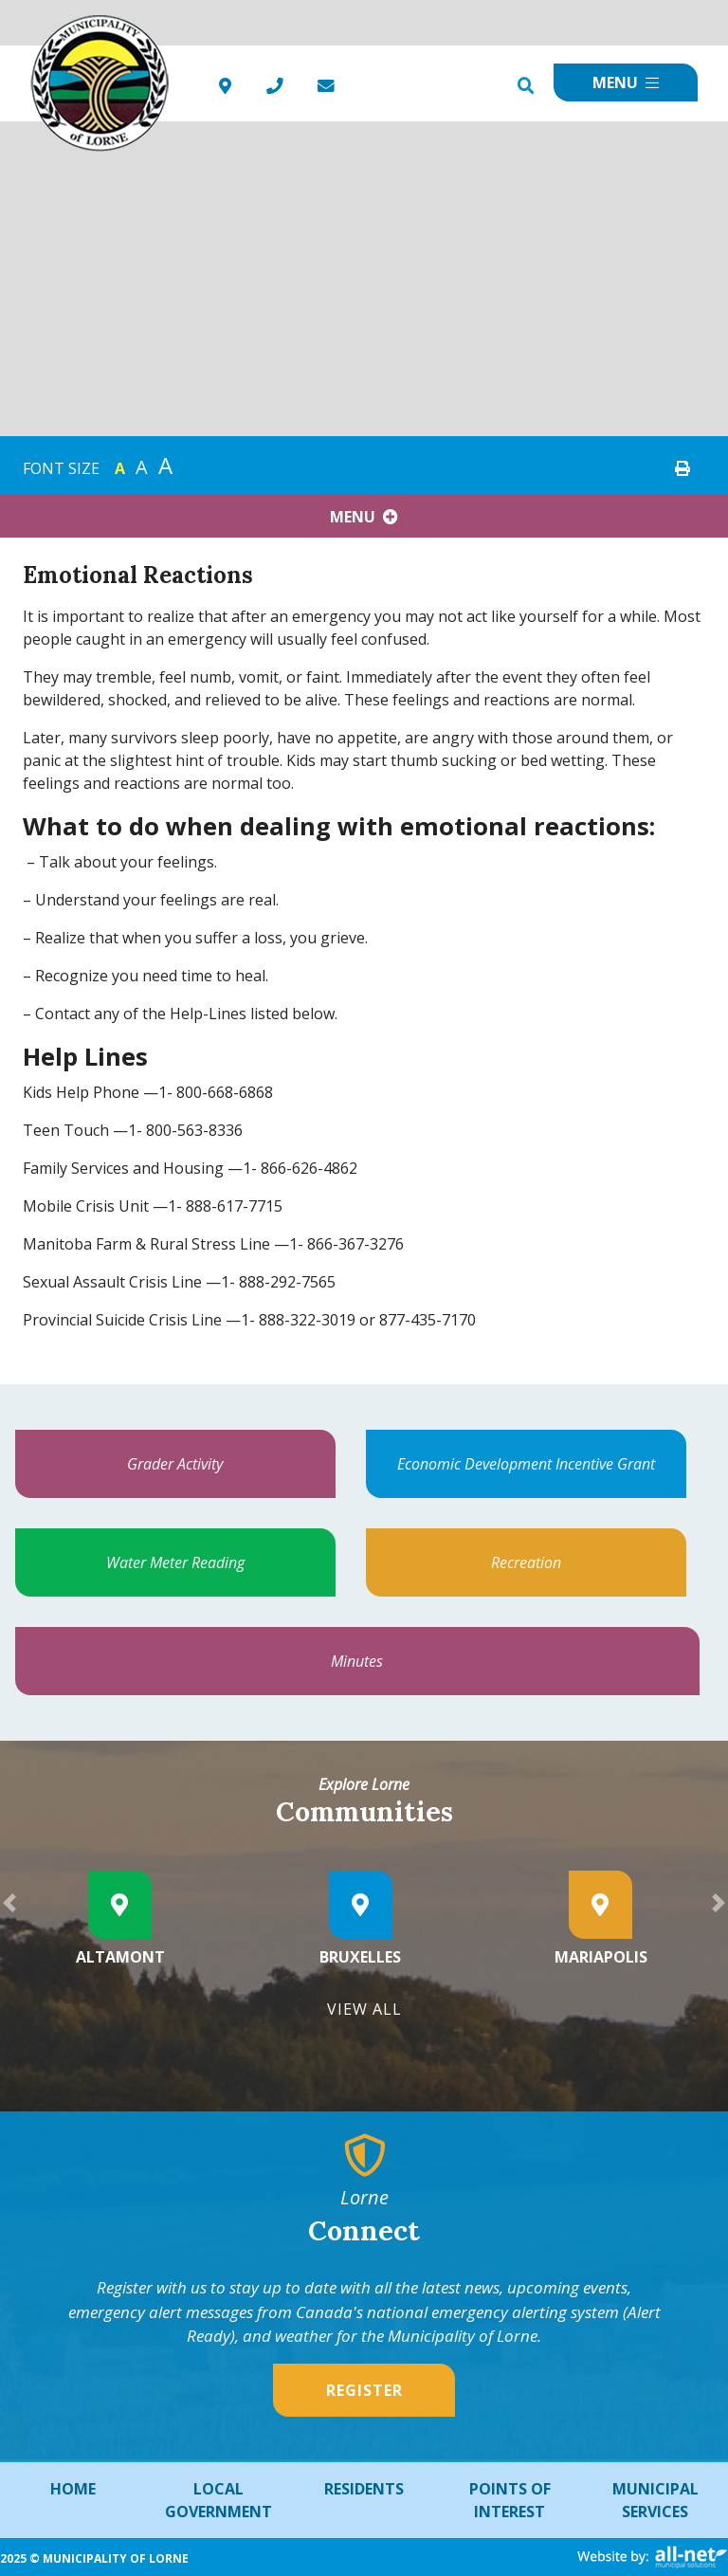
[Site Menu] (364, 516)
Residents (364, 2488)
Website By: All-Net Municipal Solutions (652, 2557)
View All (364, 2009)
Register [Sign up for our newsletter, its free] (364, 2390)
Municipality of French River (99, 84)
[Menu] (626, 82)
